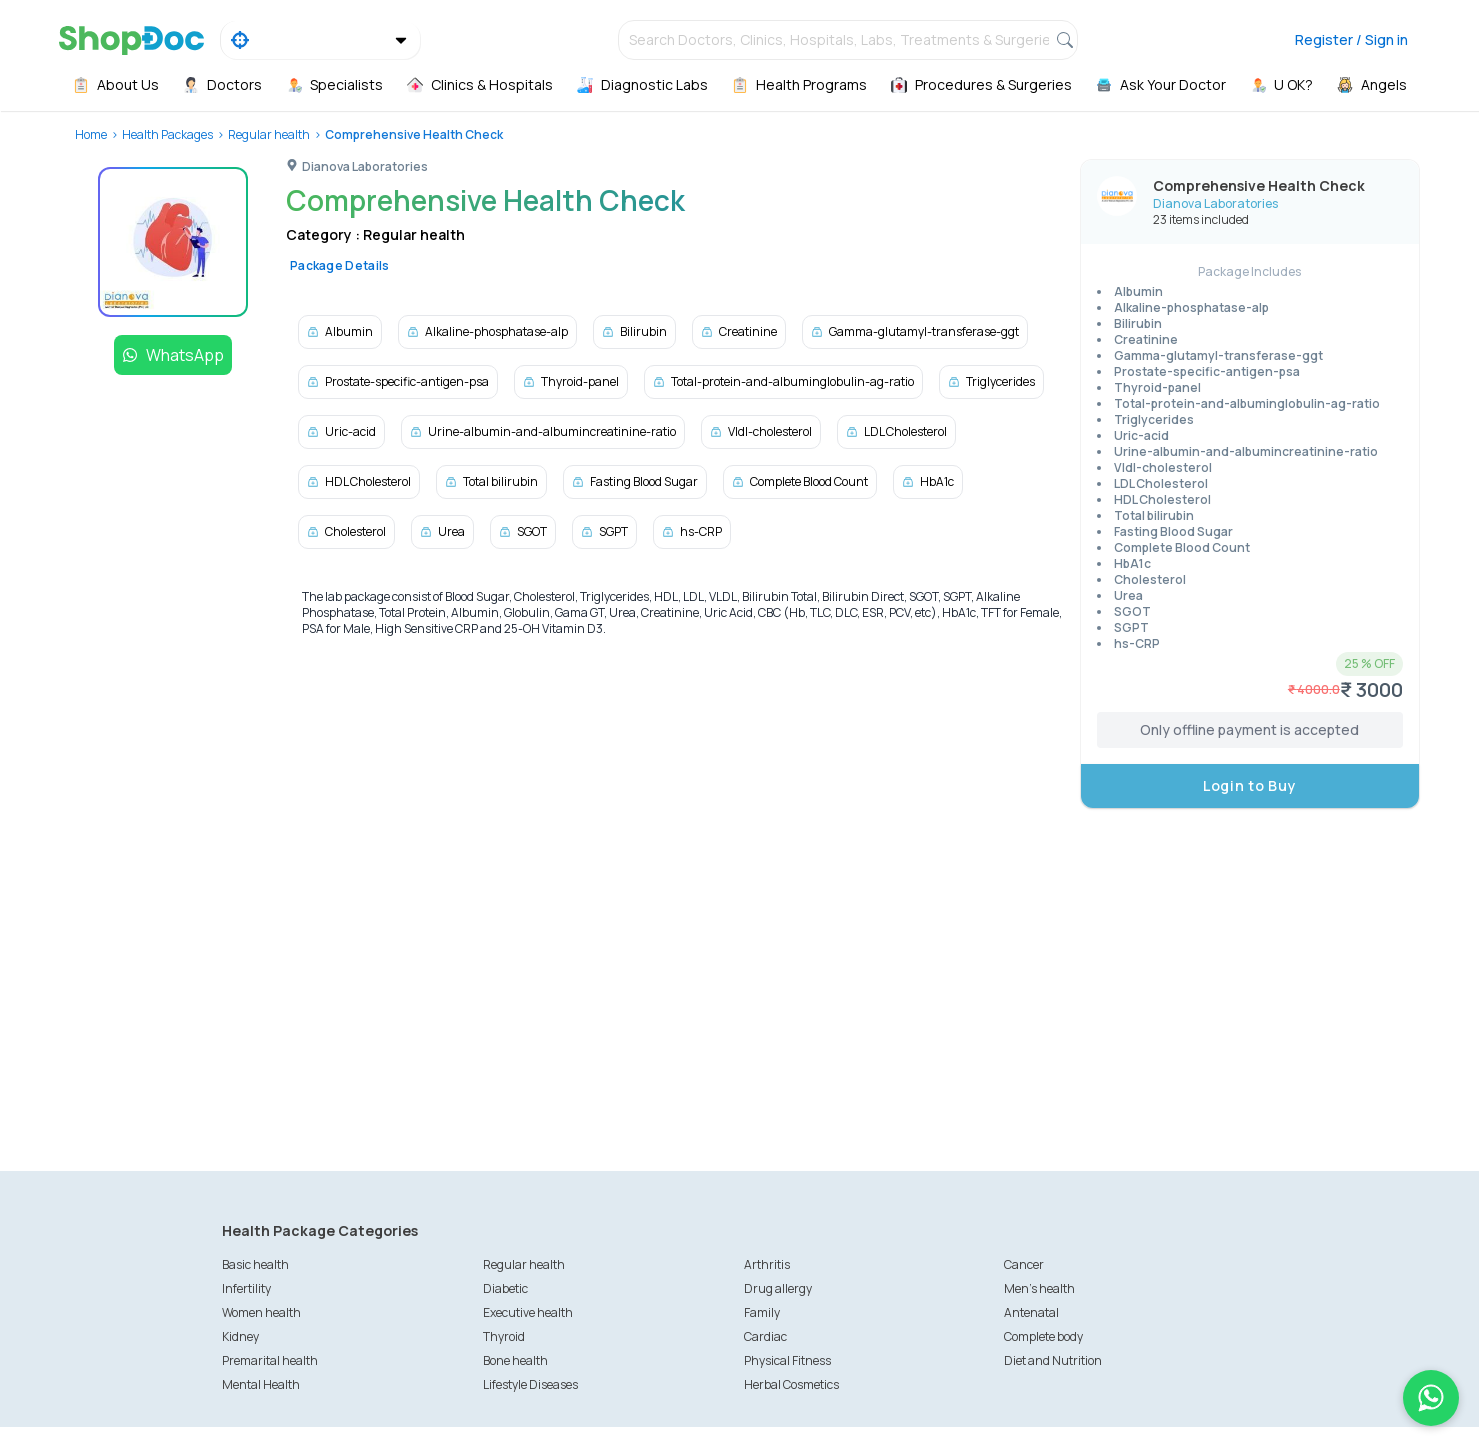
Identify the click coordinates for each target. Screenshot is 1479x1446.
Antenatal (1031, 1312)
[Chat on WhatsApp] (1431, 1398)
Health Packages (167, 134)
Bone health (515, 1360)
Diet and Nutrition (1053, 1360)
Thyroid (504, 1336)
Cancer (1024, 1264)
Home (91, 134)
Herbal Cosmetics (791, 1384)
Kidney (240, 1336)
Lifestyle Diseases (530, 1384)
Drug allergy (778, 1288)
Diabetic (505, 1288)
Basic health (255, 1264)
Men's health (1039, 1288)
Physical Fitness (787, 1360)
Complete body (1043, 1336)
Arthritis (767, 1264)
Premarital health (270, 1360)
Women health (261, 1312)
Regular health (269, 134)
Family (762, 1312)
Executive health (528, 1312)
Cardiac (765, 1336)
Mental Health (261, 1384)
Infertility (246, 1288)
